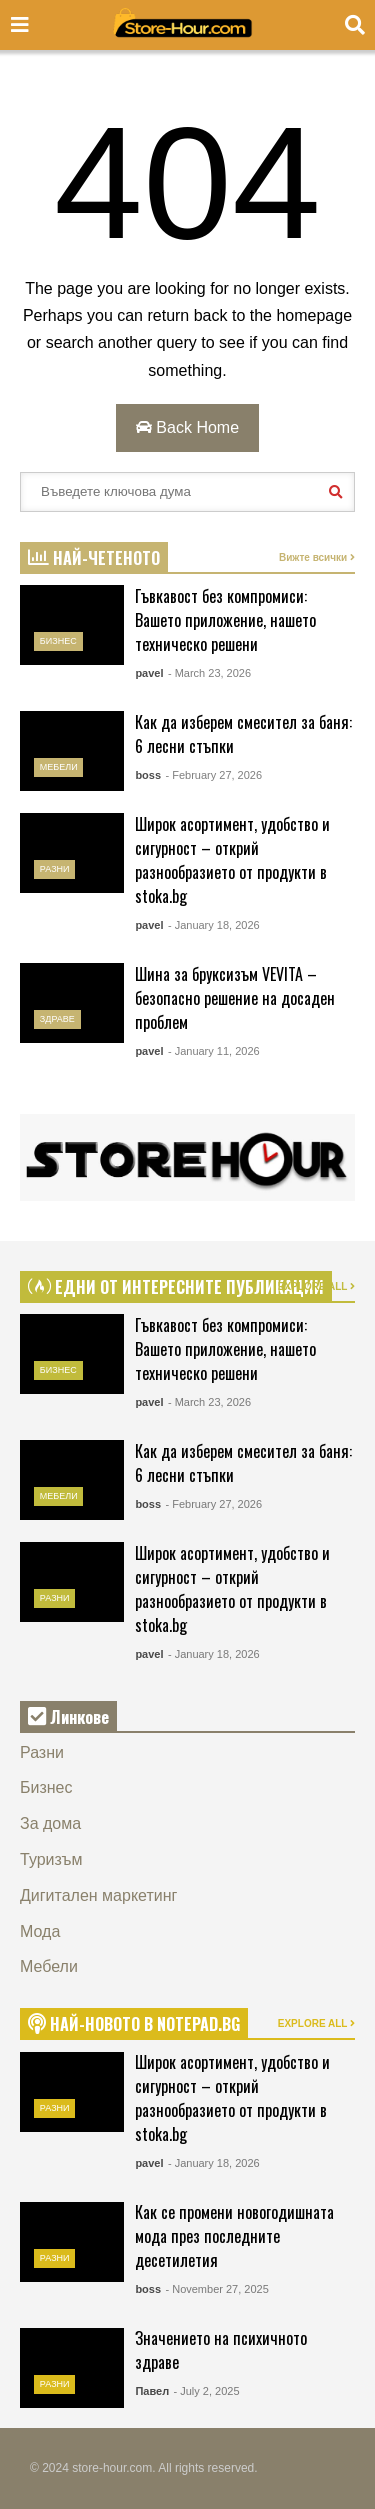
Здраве (57, 1019)
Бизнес (58, 641)
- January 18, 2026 (214, 925)
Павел (152, 2391)
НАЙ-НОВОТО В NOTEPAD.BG (134, 2024)
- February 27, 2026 (213, 775)
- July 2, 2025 (207, 2391)
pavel (149, 673)
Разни (55, 869)
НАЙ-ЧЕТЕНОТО (94, 558)
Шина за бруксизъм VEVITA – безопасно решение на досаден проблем (235, 998)
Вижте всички (317, 557)
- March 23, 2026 (209, 673)
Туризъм (51, 1859)
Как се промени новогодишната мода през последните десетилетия (234, 2236)
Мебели (59, 767)
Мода (40, 1931)
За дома (50, 1823)
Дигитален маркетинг (98, 1895)
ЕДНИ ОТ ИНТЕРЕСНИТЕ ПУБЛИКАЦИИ (176, 1287)
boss (148, 775)
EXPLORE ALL (316, 1286)
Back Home (187, 427)
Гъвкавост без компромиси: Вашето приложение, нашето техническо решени (225, 620)
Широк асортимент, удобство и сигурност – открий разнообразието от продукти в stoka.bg (232, 860)
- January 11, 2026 (214, 1051)
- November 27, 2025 (216, 2289)
